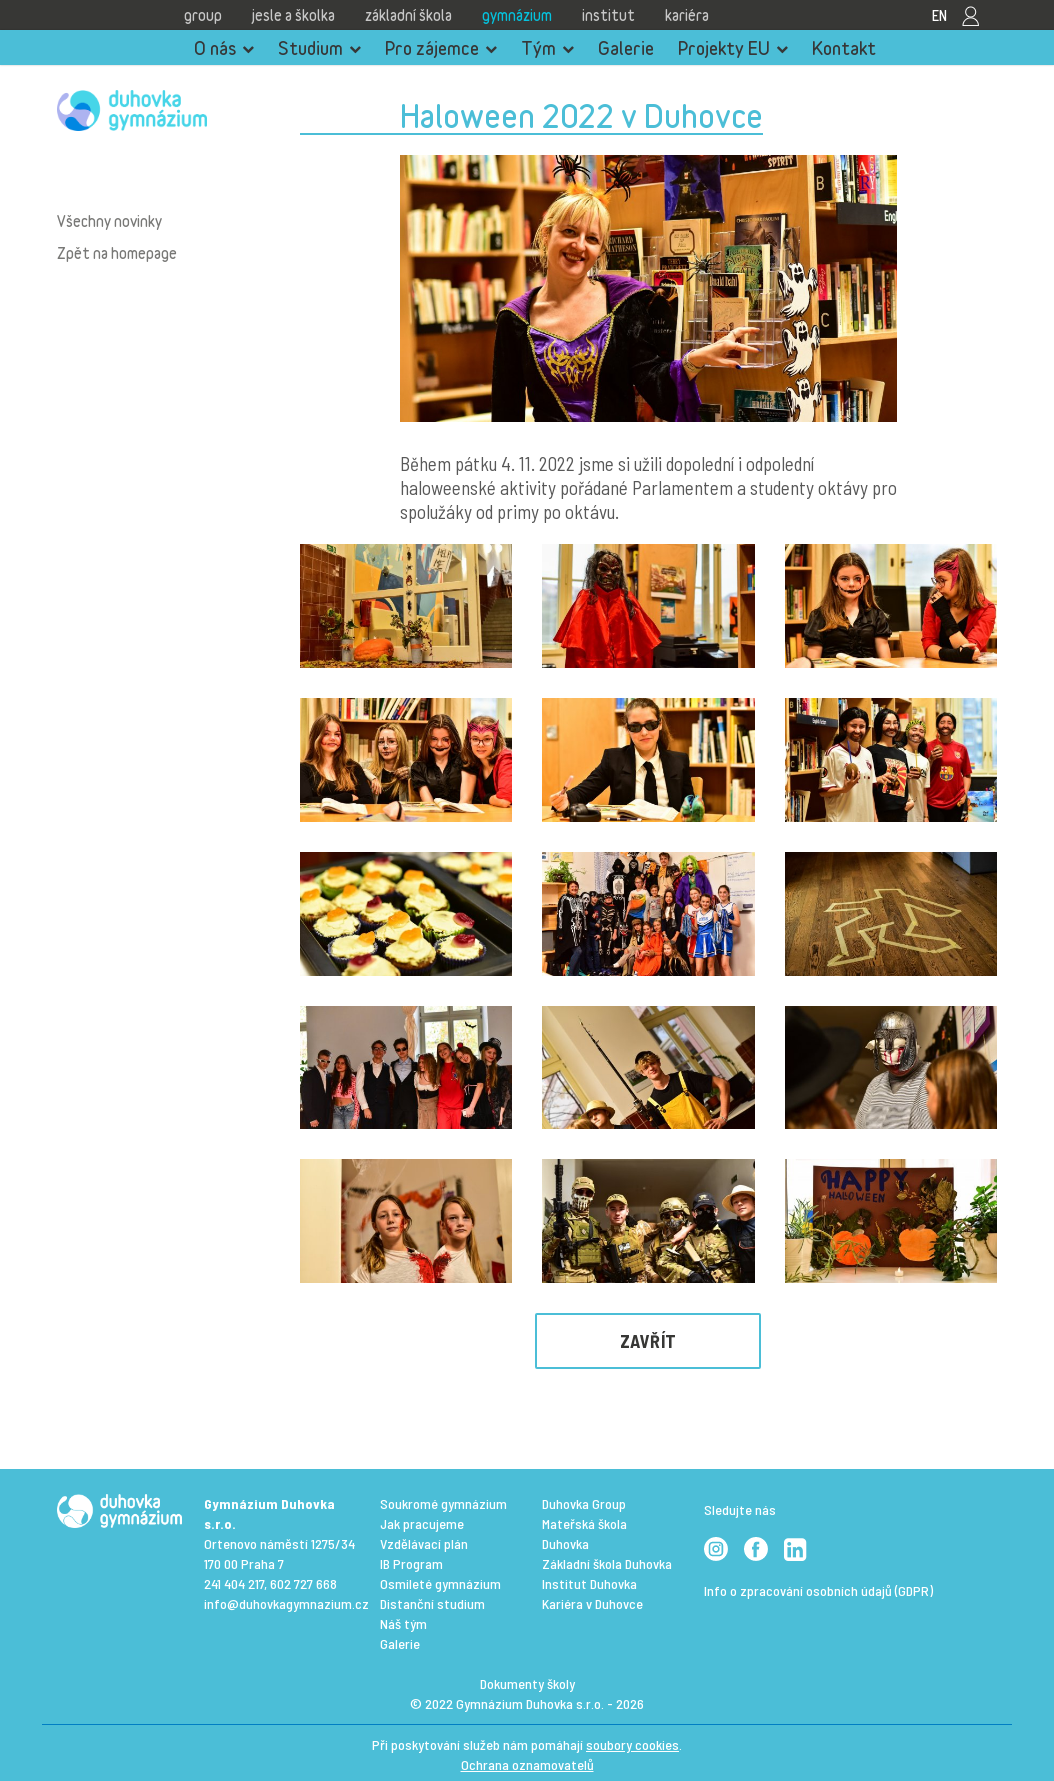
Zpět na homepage (117, 253)
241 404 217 (234, 1583)
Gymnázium (517, 15)
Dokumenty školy (527, 1683)
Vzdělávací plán (424, 1543)
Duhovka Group (584, 1503)
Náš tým (403, 1623)
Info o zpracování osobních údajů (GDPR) (818, 1590)
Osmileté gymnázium (440, 1583)
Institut (608, 15)
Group (203, 15)
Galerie (626, 48)
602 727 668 (303, 1583)
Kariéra (687, 15)
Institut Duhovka (589, 1583)
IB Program (411, 1563)
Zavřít (648, 1341)
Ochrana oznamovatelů (527, 1764)
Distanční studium (432, 1603)
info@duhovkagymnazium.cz (286, 1603)
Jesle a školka (293, 15)
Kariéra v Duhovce (592, 1603)
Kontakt (844, 48)
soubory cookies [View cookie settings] (632, 1744)
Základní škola (408, 15)
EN (939, 15)
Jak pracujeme (422, 1523)
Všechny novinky (109, 221)
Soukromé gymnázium (443, 1503)
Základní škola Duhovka (607, 1563)
